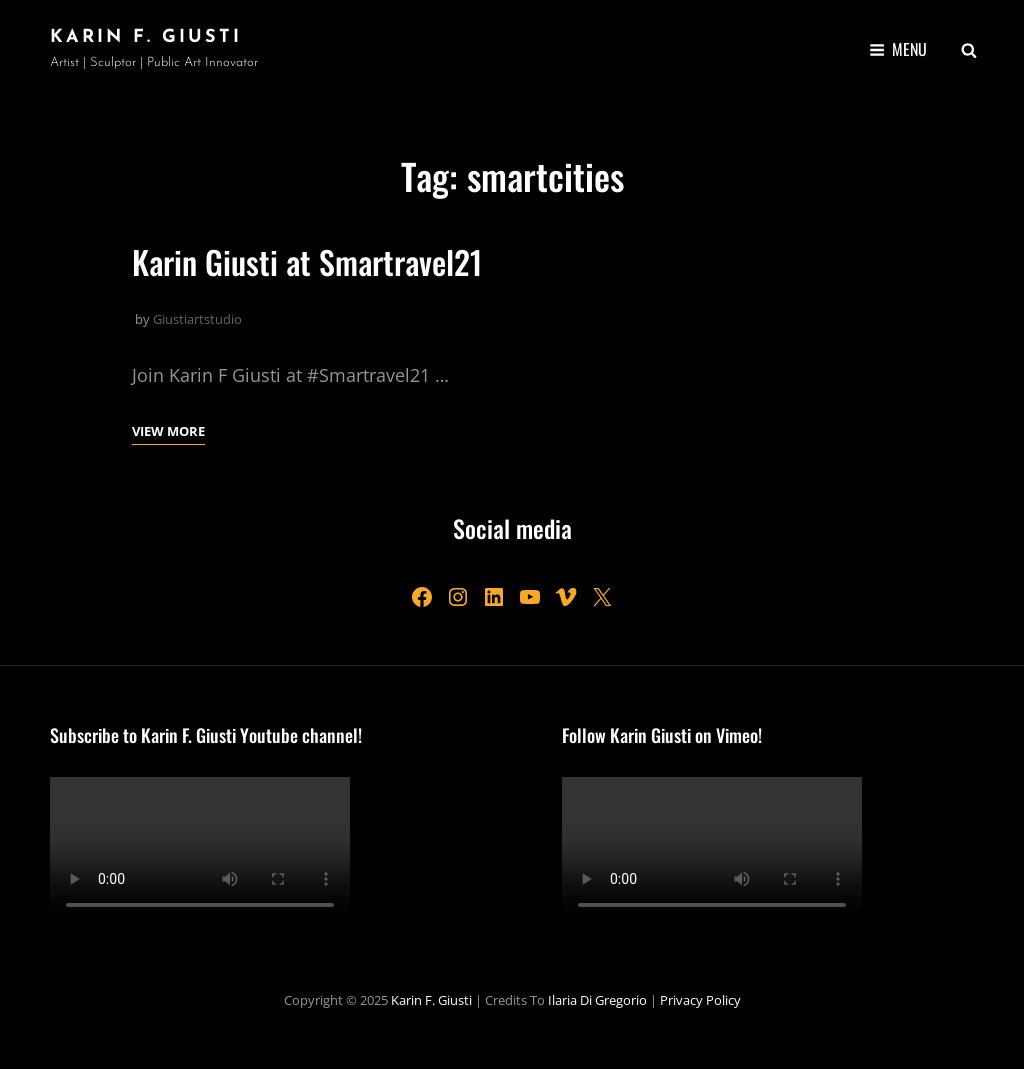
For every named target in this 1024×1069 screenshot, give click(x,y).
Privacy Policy (700, 1000)
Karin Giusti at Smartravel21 (307, 261)
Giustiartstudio (197, 319)
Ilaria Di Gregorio (597, 1000)
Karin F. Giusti (146, 37)
